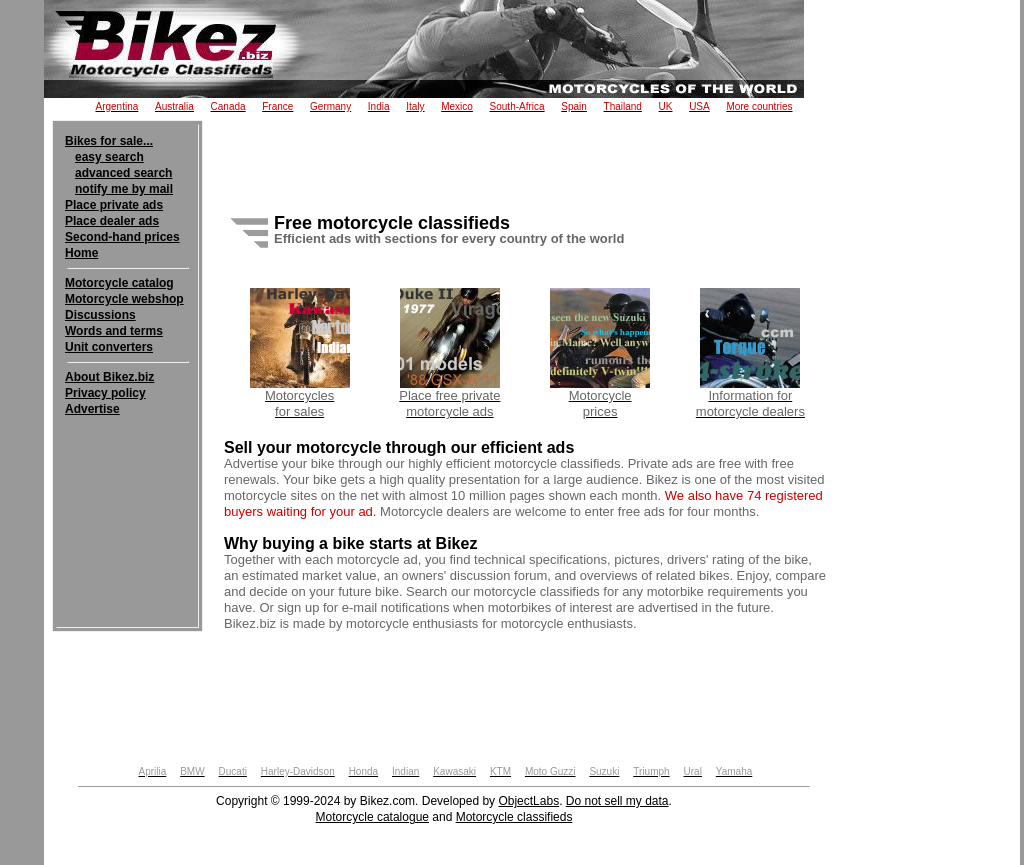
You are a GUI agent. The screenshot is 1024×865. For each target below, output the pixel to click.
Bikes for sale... (109, 141)
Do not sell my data (617, 801)
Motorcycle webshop (124, 299)
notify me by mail (124, 189)
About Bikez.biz (109, 377)
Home (81, 253)
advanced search (123, 173)
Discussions (100, 315)
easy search (109, 157)
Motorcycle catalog (119, 283)
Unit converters (109, 347)
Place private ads (114, 205)
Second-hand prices (122, 237)
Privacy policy (105, 393)
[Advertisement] (127, 478)
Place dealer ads (112, 221)
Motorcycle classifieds (514, 817)
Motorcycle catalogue (372, 817)
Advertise (92, 409)
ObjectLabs (528, 801)
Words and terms (114, 331)
